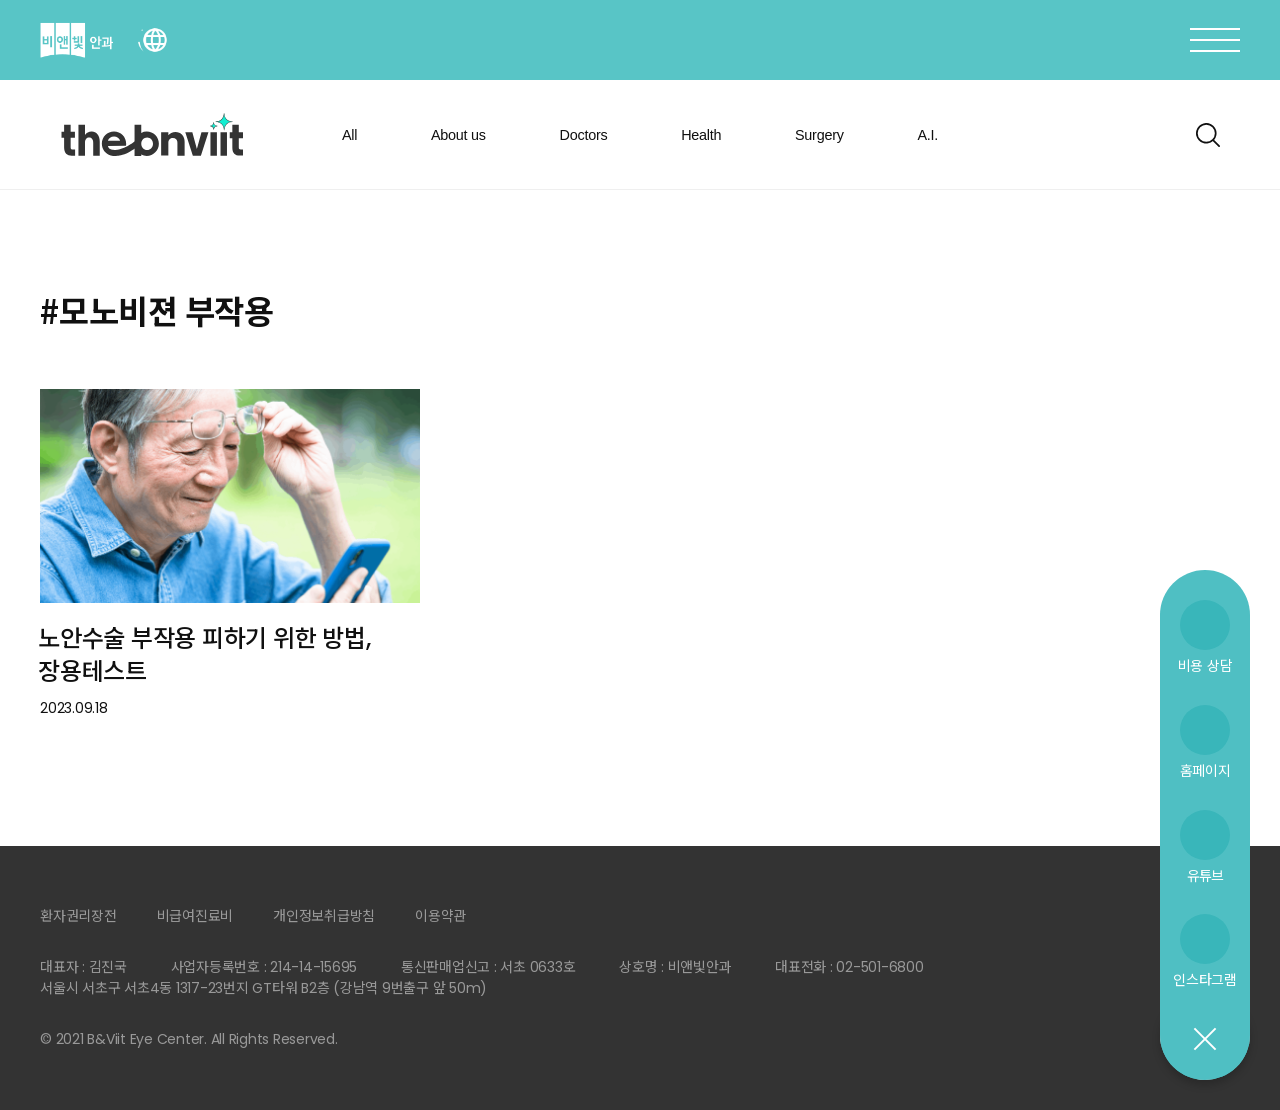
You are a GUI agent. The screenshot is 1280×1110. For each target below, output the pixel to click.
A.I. (927, 135)
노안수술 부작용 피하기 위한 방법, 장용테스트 (204, 655)
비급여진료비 (195, 916)
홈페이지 (1205, 770)
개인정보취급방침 (324, 916)
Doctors (584, 135)
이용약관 (440, 916)
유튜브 (1205, 875)
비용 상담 (1205, 665)
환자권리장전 (78, 916)
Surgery (819, 135)
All (349, 135)
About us (458, 135)
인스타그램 (1205, 979)
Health (701, 135)
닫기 (1204, 1040)
